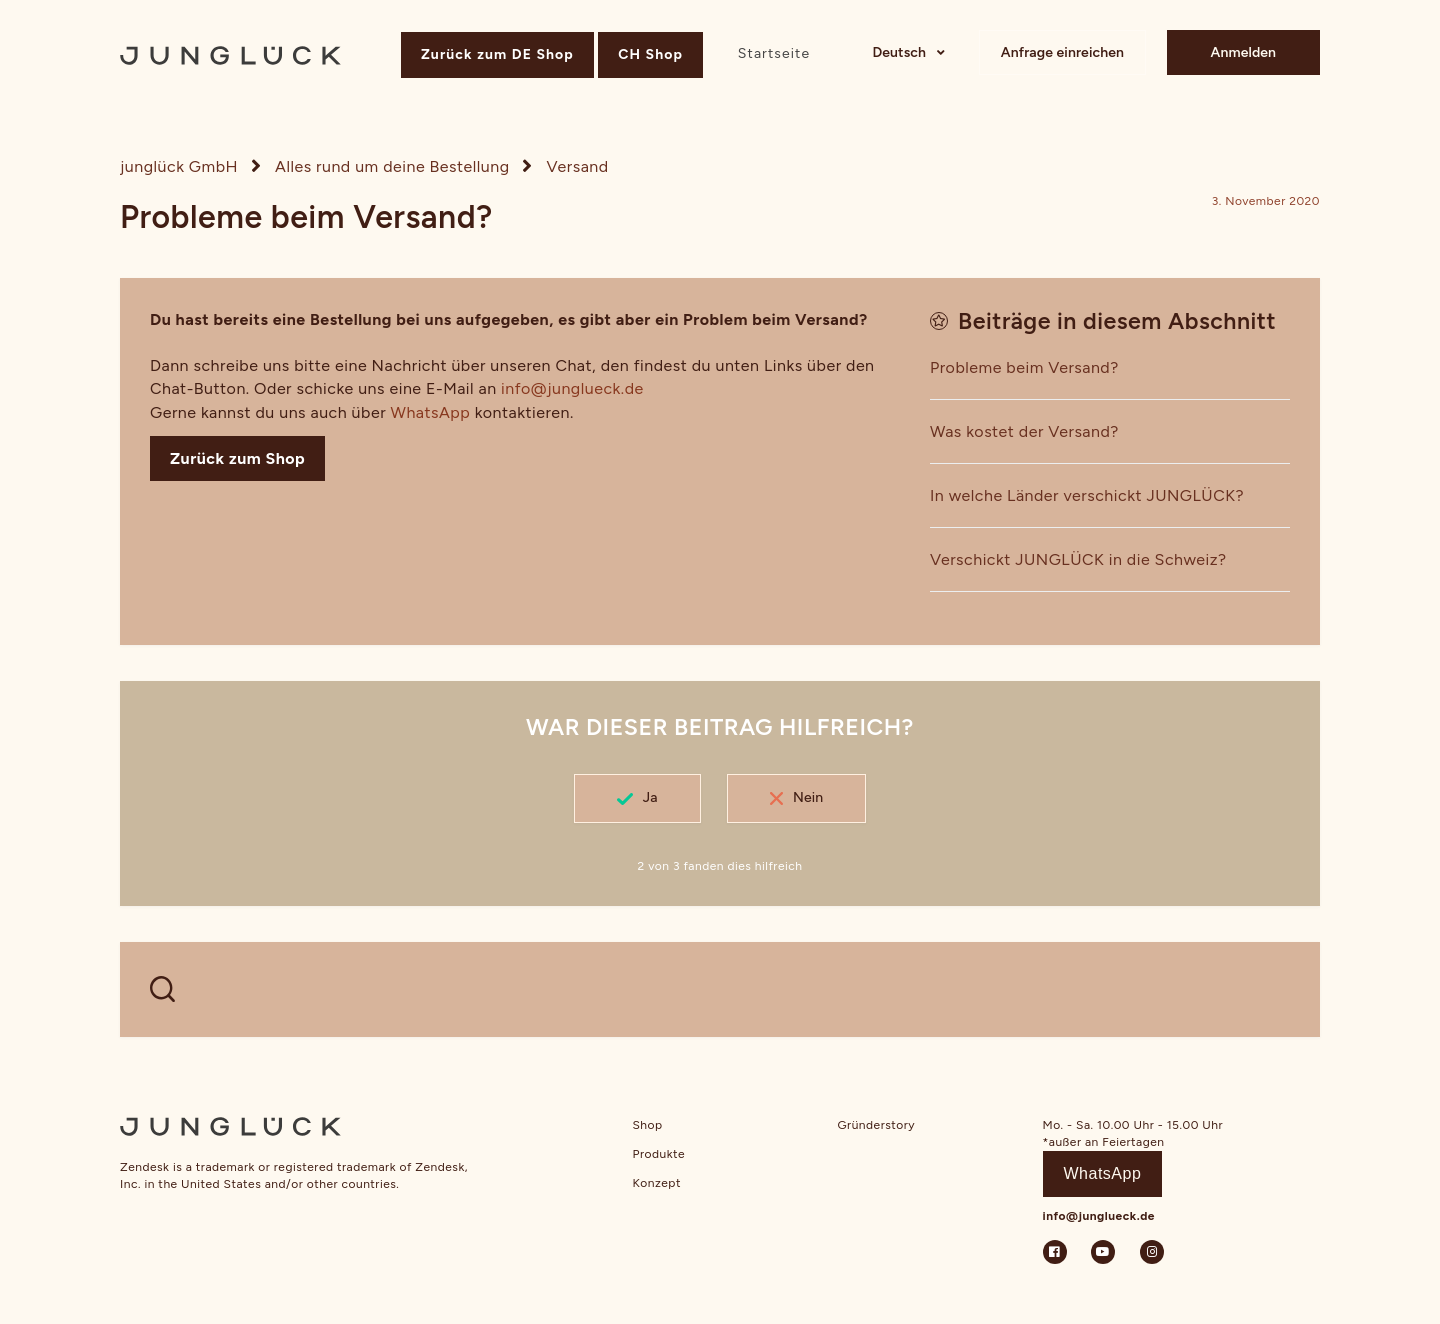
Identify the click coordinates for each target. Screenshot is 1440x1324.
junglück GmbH (179, 166)
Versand (578, 166)
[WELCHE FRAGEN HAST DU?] (720, 989)
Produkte (659, 1154)
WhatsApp (431, 412)
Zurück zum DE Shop (497, 54)
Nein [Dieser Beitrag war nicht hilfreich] (808, 797)
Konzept (657, 1183)
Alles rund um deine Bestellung (392, 166)
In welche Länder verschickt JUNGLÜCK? (1087, 495)
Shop (648, 1125)
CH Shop (650, 54)
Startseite (774, 53)
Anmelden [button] (1243, 52)
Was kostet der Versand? (1024, 431)
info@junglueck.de (572, 388)
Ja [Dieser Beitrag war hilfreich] (650, 797)
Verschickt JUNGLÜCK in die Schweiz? (1078, 559)
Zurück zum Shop (237, 458)
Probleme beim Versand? (1024, 367)
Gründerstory (877, 1125)
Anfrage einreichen (1062, 52)
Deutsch (900, 52)
